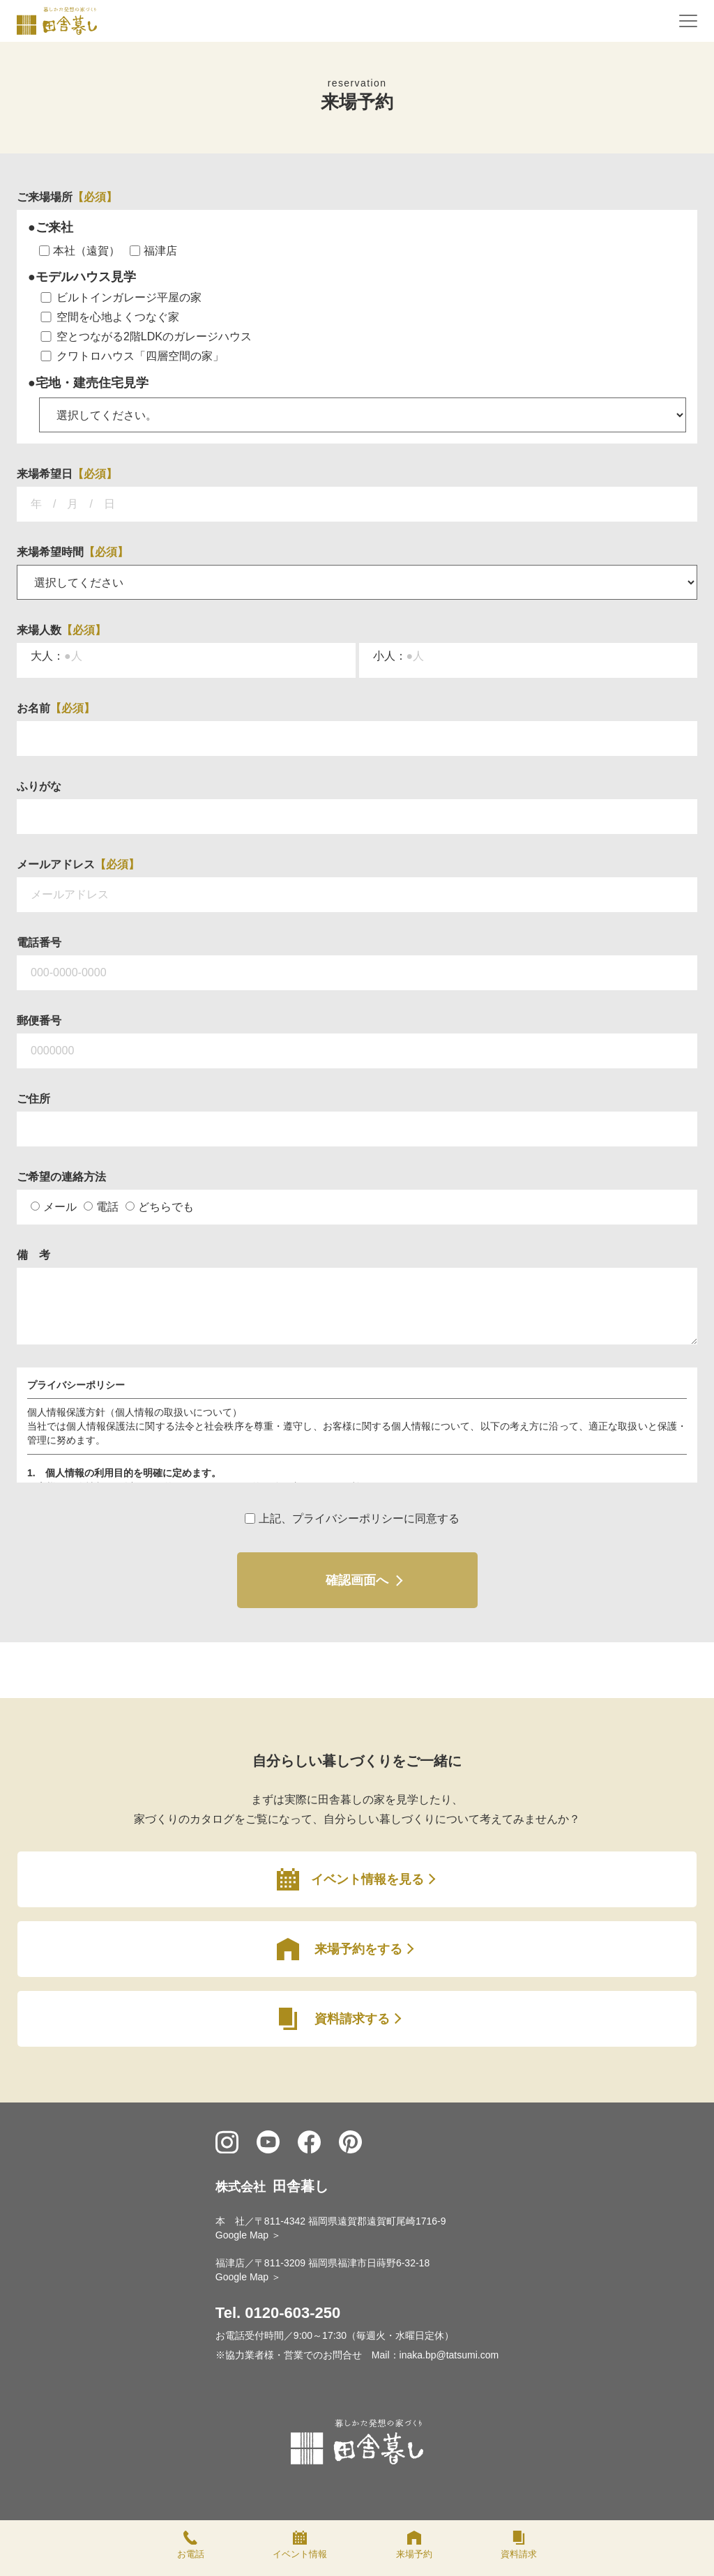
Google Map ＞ (248, 2235)
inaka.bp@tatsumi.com (449, 2355)
